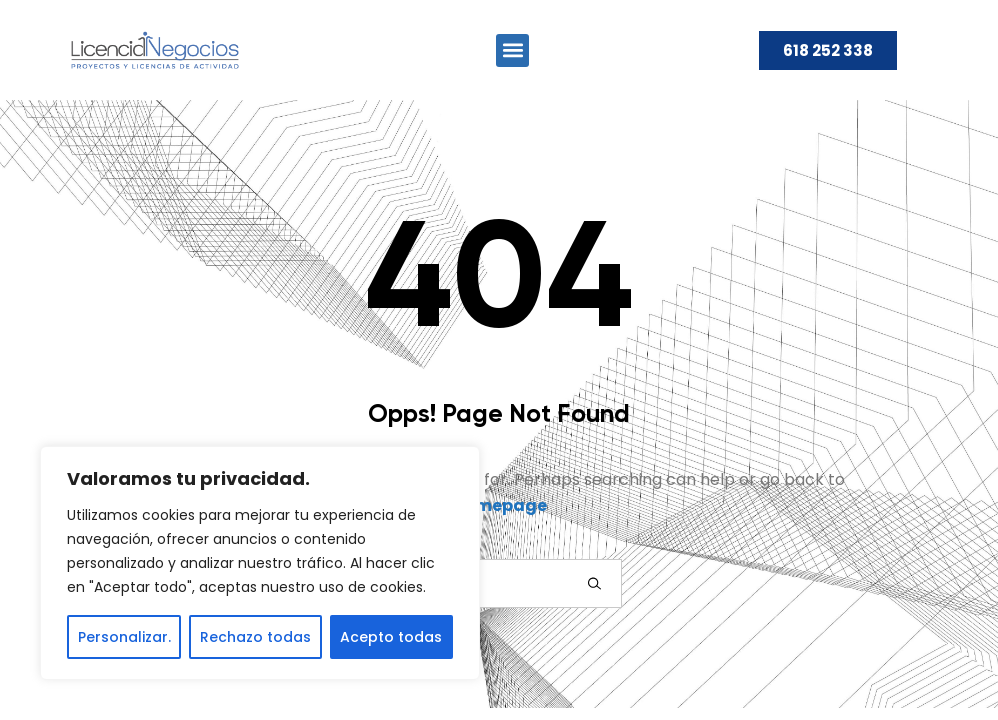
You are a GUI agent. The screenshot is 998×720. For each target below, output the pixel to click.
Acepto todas (391, 637)
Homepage (499, 505)
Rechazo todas (255, 637)
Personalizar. (124, 637)
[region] (260, 563)
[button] (512, 50)
